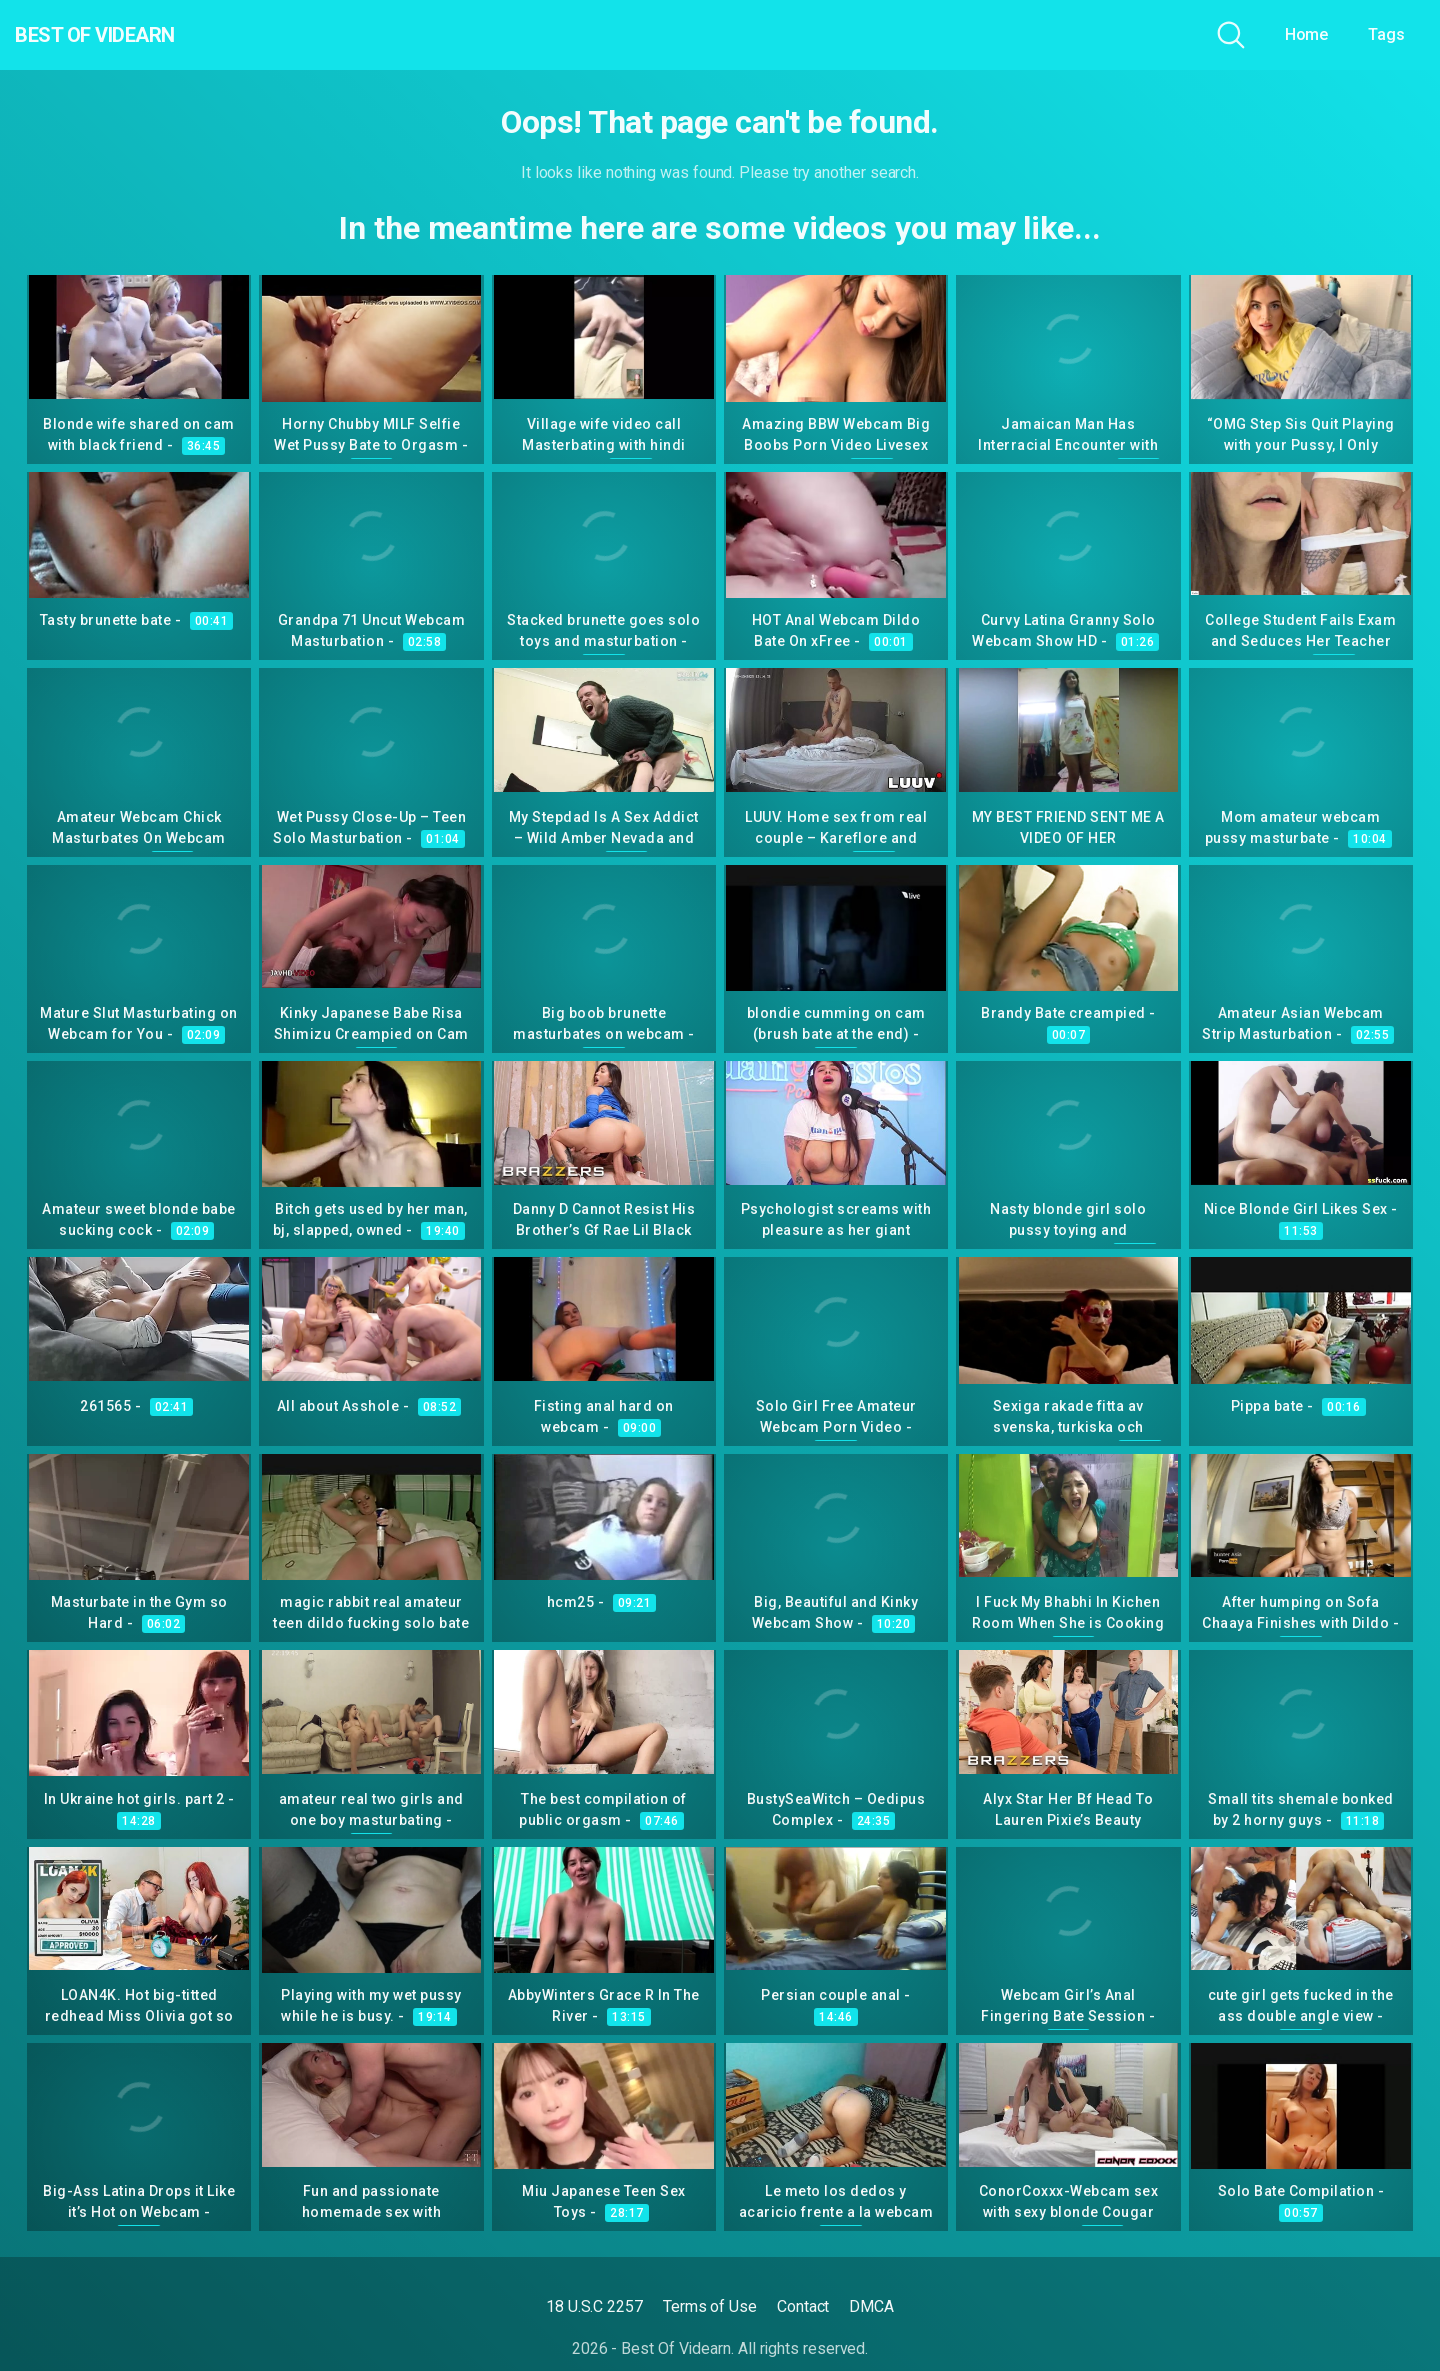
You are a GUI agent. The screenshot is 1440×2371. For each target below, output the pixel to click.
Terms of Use (710, 2306)
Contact (803, 2306)
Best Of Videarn (129, 35)
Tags (1386, 34)
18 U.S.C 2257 (594, 2306)
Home (1307, 34)
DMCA (871, 2306)
